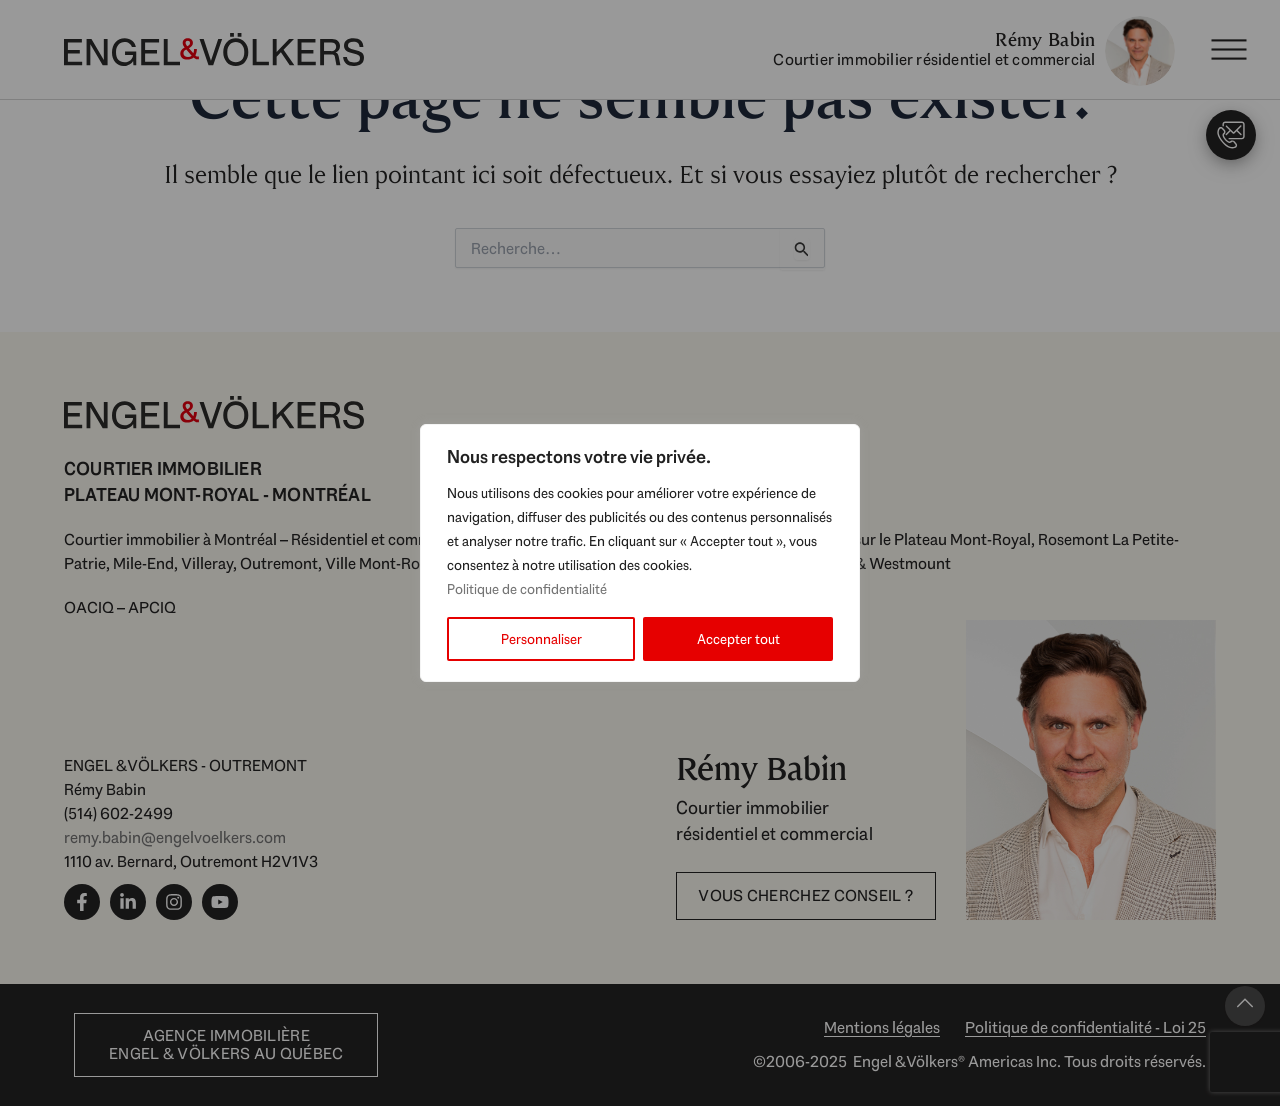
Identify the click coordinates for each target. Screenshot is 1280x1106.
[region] (640, 553)
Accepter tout (738, 639)
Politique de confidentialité (527, 589)
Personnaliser (541, 639)
